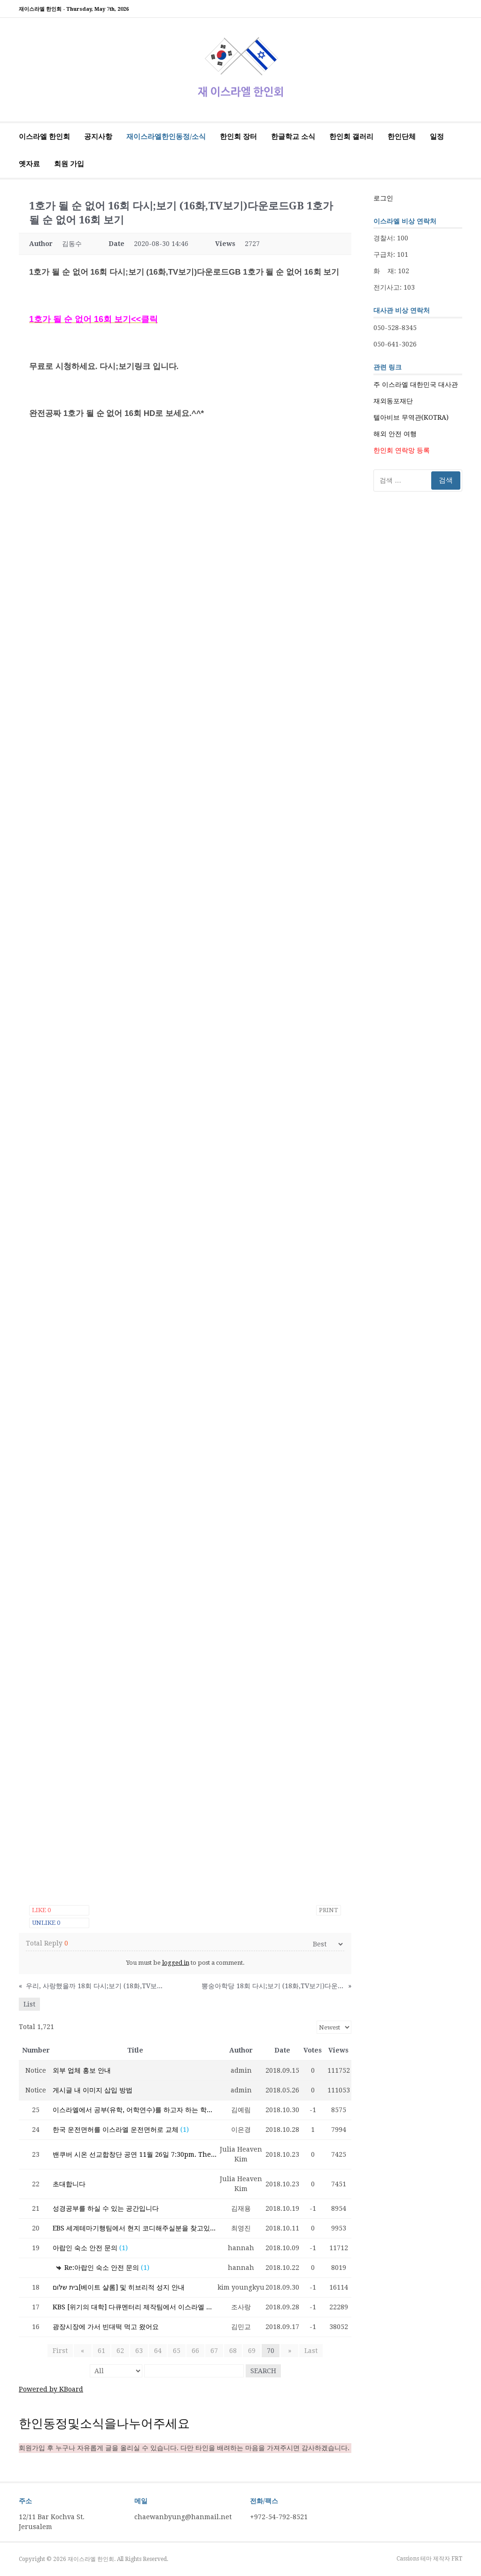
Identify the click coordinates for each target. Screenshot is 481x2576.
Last (306, 2350)
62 (120, 2350)
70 (270, 2350)
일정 (437, 136)
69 (252, 2350)
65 (176, 2350)
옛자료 (29, 164)
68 (233, 2350)
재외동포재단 (393, 401)
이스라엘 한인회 (44, 136)
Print (328, 1910)
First (64, 2350)
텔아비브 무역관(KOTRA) (411, 417)
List (29, 2004)
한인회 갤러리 (351, 136)
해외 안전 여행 (395, 434)
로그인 (383, 198)
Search (263, 2371)
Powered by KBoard (51, 2389)
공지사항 (98, 136)
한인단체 (402, 136)
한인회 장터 (238, 136)
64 (158, 2350)
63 (139, 2350)
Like (41, 1910)
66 (195, 2350)
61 (101, 2350)
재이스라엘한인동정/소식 (166, 136)
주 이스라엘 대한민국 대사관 (415, 384)
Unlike (46, 1922)
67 (214, 2350)
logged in (175, 1962)
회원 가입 (69, 164)
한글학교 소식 (293, 136)
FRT (456, 2558)
